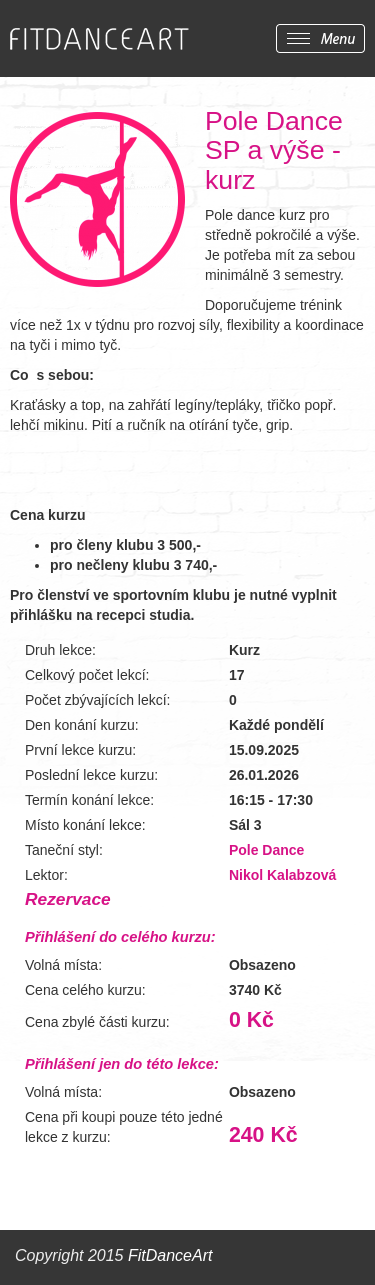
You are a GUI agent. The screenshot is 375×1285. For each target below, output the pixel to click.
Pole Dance (266, 850)
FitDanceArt (170, 1255)
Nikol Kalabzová (282, 875)
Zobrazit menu (320, 38)
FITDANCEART (99, 39)
